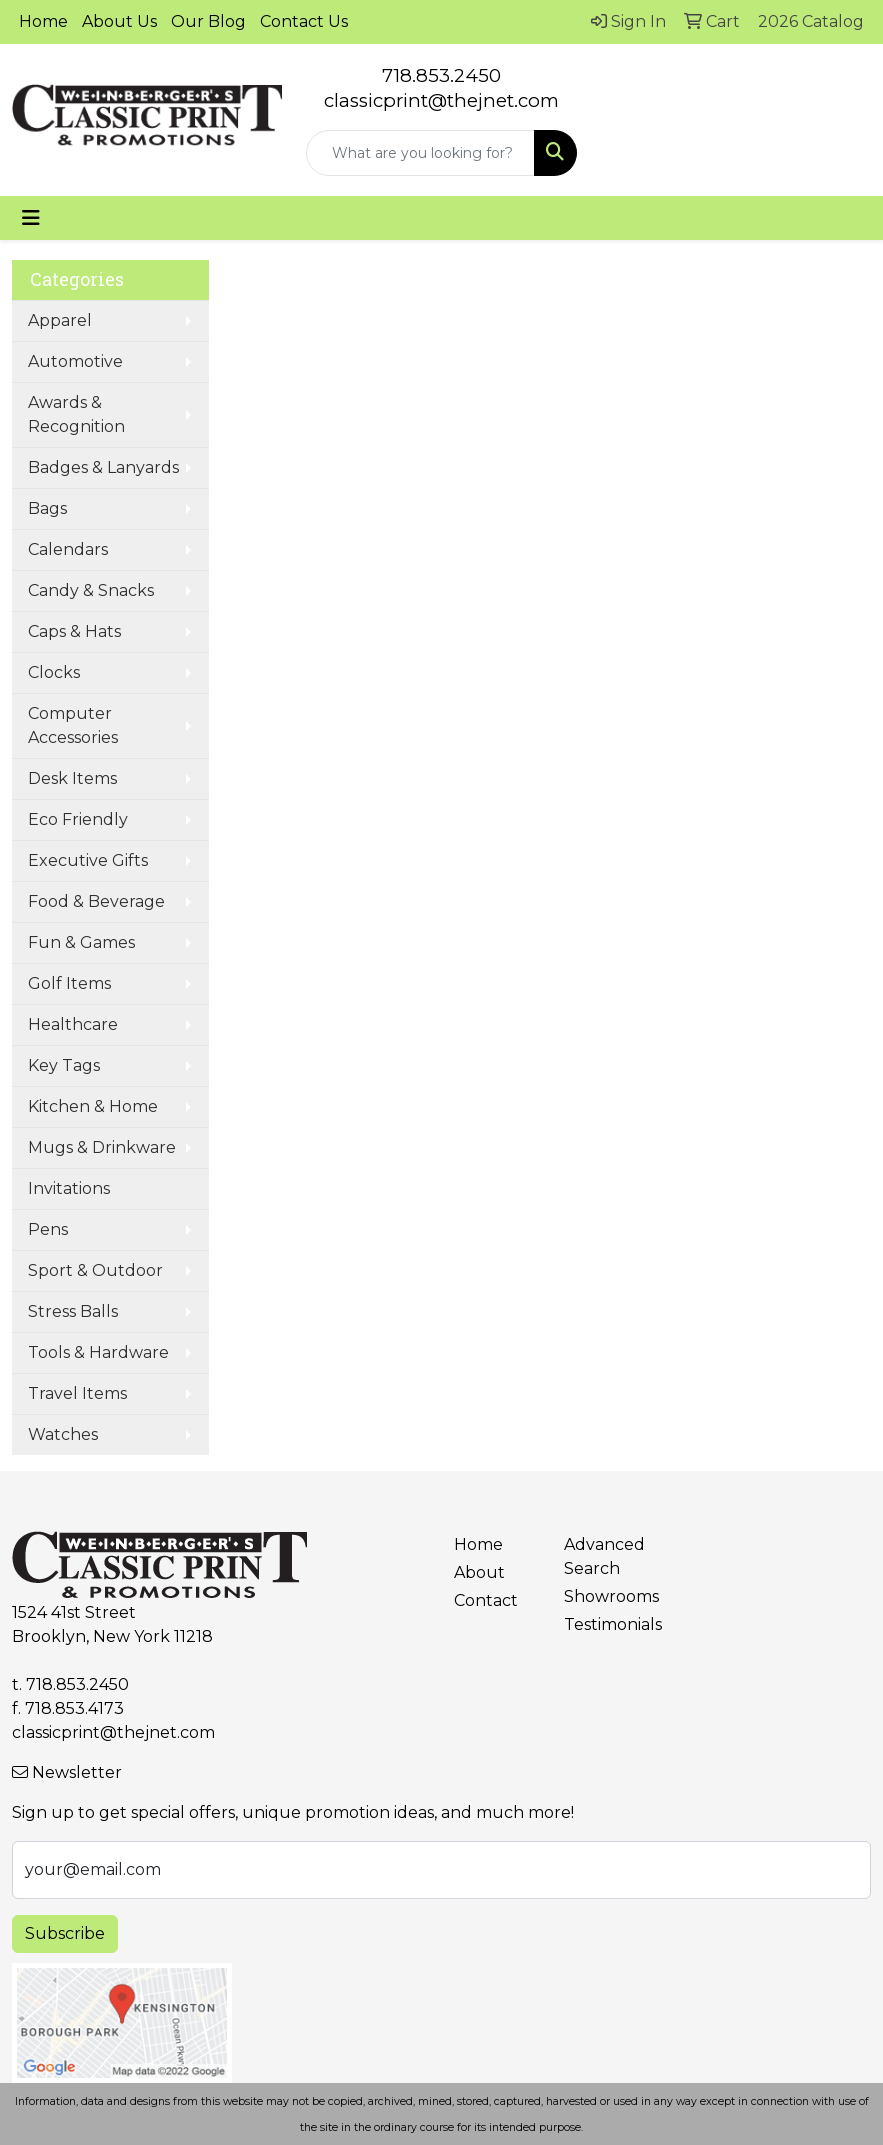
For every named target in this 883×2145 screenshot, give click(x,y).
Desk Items (72, 778)
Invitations (69, 1188)
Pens (48, 1229)
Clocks (54, 672)
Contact (486, 1600)
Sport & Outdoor (95, 1270)
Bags (47, 508)
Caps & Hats (74, 631)
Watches (63, 1434)
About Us (119, 21)
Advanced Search (604, 1556)
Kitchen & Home (93, 1106)
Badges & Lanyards (103, 467)
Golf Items (69, 983)
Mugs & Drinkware (102, 1147)
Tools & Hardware (98, 1352)
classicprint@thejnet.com (113, 1732)
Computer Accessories (73, 725)
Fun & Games (81, 942)
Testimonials (607, 1624)
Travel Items (77, 1393)
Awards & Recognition (76, 414)
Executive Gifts (88, 860)
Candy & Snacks (91, 590)
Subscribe (65, 1933)
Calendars (68, 549)
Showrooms (607, 1596)
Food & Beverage (96, 901)
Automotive (75, 361)
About (479, 1572)
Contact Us (304, 21)
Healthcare (73, 1024)
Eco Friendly (78, 819)
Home (43, 21)
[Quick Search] (420, 153)
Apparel (60, 320)
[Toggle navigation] (31, 218)
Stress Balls (73, 1311)
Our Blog (208, 21)
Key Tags (64, 1065)
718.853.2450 (441, 75)
